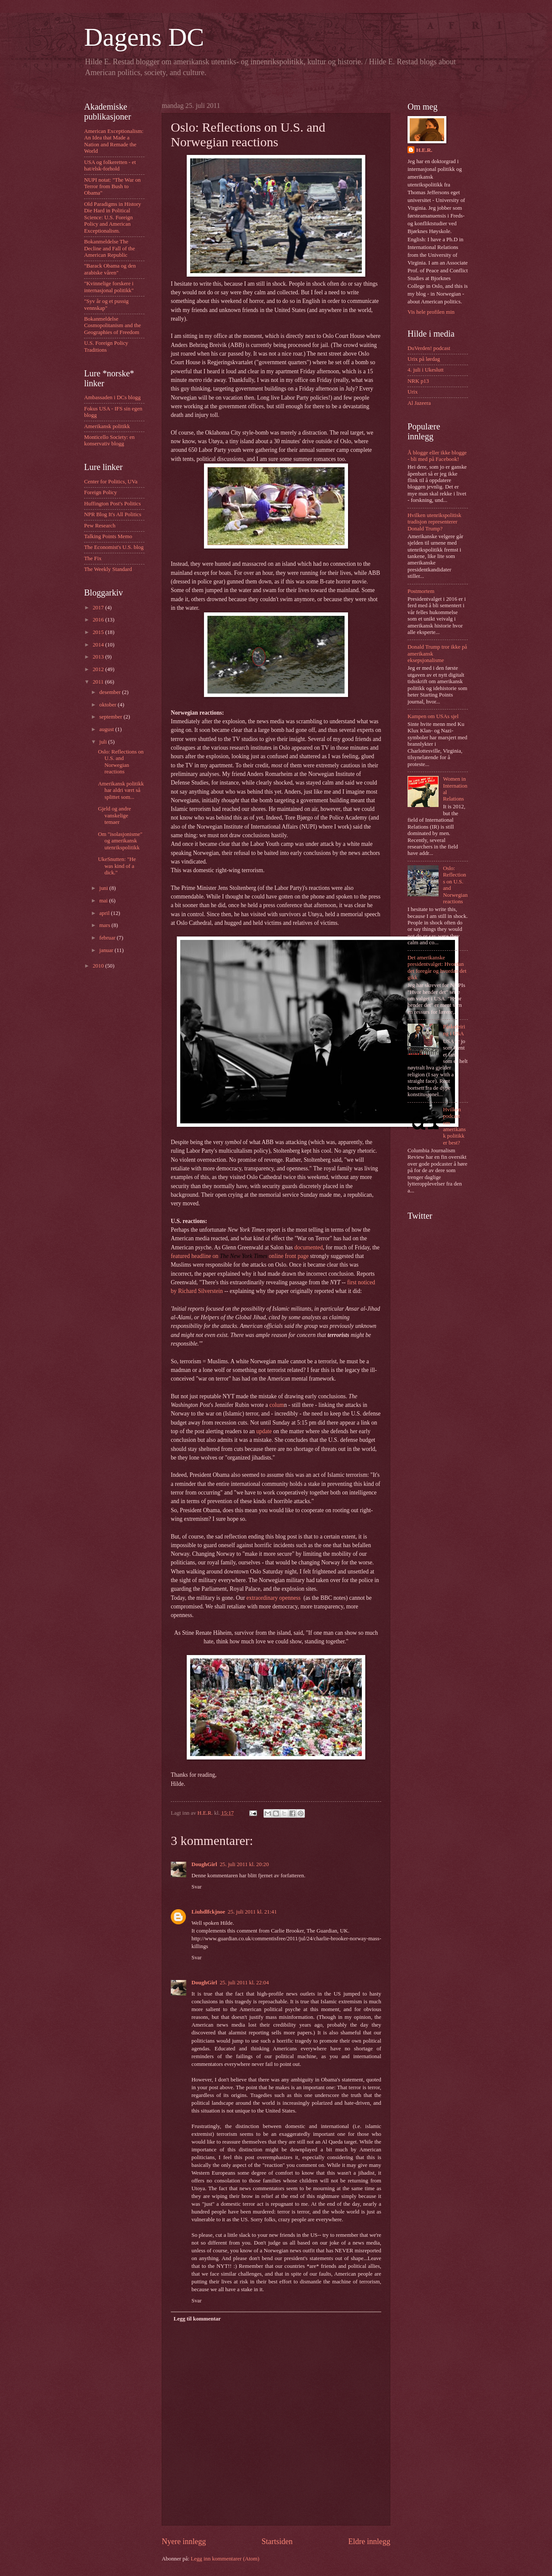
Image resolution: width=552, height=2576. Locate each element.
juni (104, 888)
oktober (108, 705)
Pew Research (100, 526)
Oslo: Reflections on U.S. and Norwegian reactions (121, 762)
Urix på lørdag (424, 359)
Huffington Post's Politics (112, 504)
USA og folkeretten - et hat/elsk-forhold (110, 165)
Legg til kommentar (196, 2319)
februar (107, 938)
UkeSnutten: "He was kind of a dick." (117, 866)
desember (110, 692)
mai (104, 901)
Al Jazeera (419, 403)
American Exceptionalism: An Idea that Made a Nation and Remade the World (114, 141)
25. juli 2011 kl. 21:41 (252, 1912)
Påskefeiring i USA (454, 1030)
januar (106, 950)
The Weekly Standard (108, 569)
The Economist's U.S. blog (114, 547)
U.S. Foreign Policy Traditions (106, 346)
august (107, 729)
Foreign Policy (100, 492)
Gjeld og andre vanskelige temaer (114, 815)
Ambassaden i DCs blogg (112, 397)
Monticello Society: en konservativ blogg (109, 440)
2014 (99, 645)
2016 (99, 620)
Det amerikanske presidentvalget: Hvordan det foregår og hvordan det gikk (437, 968)
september (111, 717)
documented (308, 1247)
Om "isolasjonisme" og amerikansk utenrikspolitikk (120, 841)
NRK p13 (418, 381)
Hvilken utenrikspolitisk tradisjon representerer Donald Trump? (434, 522)
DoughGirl (204, 1864)
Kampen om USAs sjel (433, 716)
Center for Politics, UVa (111, 482)
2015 (99, 632)
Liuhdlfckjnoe (208, 1912)
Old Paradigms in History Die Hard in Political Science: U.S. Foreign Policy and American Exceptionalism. (112, 217)
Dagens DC (144, 37)
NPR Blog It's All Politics (112, 514)
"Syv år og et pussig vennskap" (106, 304)
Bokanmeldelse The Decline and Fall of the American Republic (109, 248)
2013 (99, 657)
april (105, 913)
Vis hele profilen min (431, 312)
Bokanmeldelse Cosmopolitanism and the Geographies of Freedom (112, 325)
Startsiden (276, 2541)
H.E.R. (424, 150)
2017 (99, 608)
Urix (413, 392)
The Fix (92, 558)
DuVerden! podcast (429, 348)
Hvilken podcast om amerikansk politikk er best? (454, 1126)
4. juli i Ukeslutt (426, 370)
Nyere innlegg (184, 2541)
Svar (196, 1887)
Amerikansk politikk (107, 426)
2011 (99, 682)
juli (103, 742)
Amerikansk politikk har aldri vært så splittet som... (121, 790)
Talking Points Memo (108, 536)
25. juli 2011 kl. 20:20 (244, 1864)
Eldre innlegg (369, 2541)
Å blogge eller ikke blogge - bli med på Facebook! (437, 456)
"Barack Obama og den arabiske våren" (110, 269)
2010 (99, 966)
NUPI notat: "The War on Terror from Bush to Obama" (112, 186)
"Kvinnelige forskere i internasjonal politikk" (109, 287)
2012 (99, 669)
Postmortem (421, 591)
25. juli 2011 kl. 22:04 (244, 1983)
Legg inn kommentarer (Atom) (225, 2559)
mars (105, 925)
